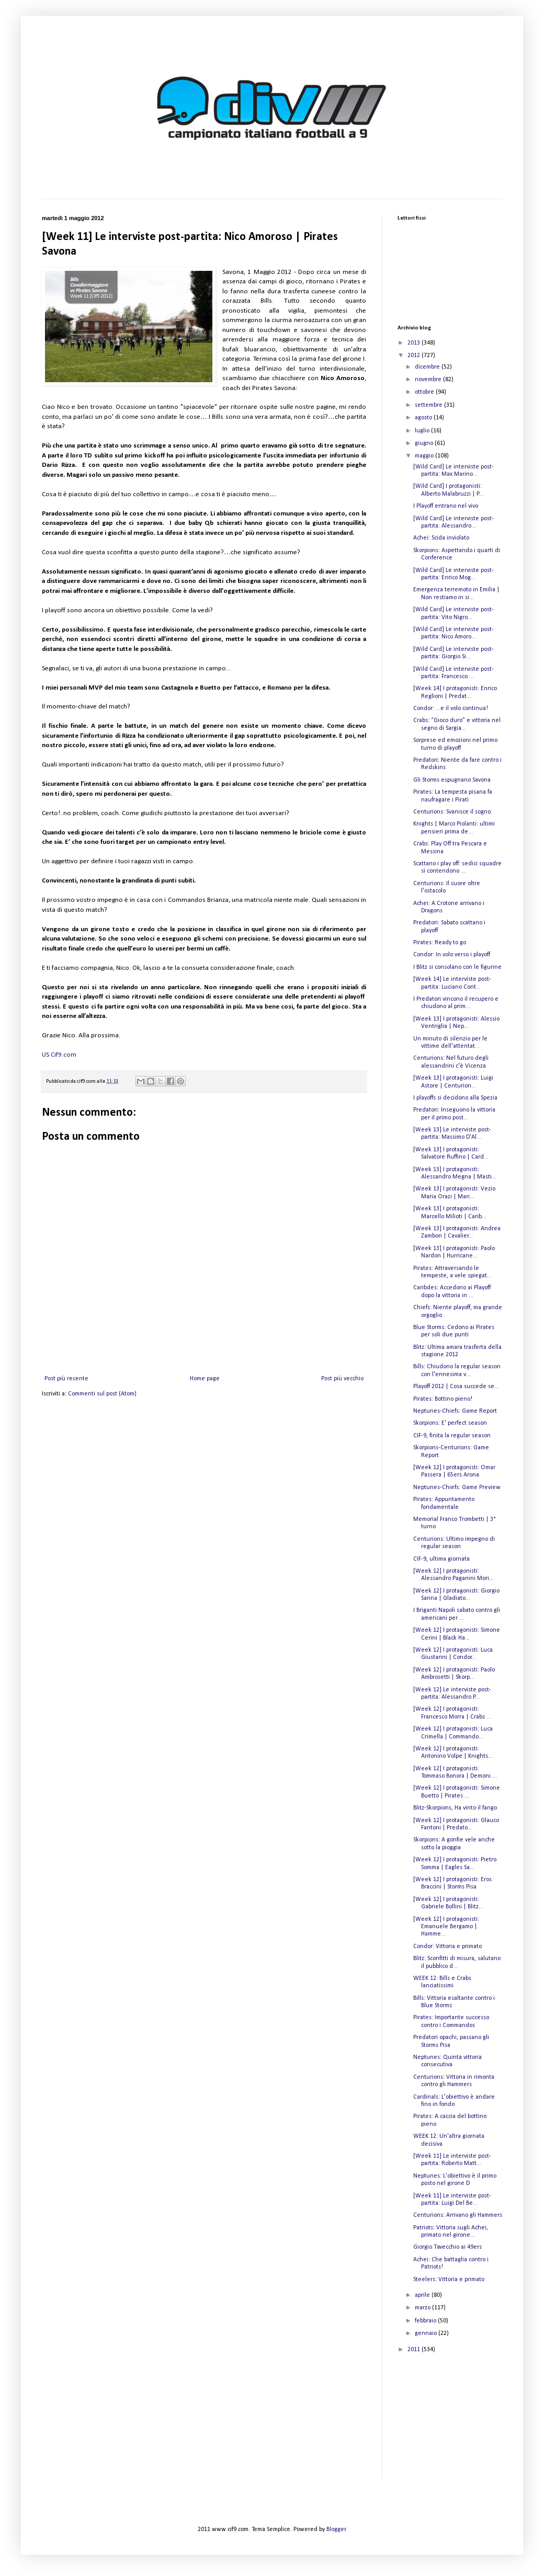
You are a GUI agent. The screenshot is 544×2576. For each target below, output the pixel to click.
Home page (205, 1379)
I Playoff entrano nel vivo (445, 506)
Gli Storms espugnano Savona (452, 780)
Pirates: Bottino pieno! (442, 1399)
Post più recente (66, 1379)
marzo (423, 2308)
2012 (414, 355)
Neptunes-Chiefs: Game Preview (457, 1487)
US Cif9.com (59, 1054)
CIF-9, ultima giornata (441, 1559)
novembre (429, 379)
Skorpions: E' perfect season (450, 1423)
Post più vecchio (342, 1379)
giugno (425, 443)
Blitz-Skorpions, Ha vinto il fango (455, 1808)
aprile (423, 2295)
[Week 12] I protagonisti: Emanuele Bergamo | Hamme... (446, 1927)
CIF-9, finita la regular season (452, 1436)
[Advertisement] (450, 2423)
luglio (423, 431)
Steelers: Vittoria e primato (448, 2279)
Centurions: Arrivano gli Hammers (457, 2215)
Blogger (336, 2529)
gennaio (426, 2333)
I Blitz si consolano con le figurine (457, 967)
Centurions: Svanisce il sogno (452, 812)
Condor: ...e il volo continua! (450, 708)
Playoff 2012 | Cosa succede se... (456, 1386)
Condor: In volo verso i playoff (451, 955)
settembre (429, 405)
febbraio (426, 2321)
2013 (414, 343)
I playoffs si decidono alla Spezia (455, 1098)
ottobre (425, 392)
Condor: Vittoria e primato (447, 1946)
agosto (424, 418)
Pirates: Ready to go (439, 943)
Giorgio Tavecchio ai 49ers (447, 2247)
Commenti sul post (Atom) (102, 1394)
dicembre (428, 367)
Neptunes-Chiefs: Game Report (455, 1411)
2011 (414, 2349)
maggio (425, 456)
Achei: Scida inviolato (441, 538)
